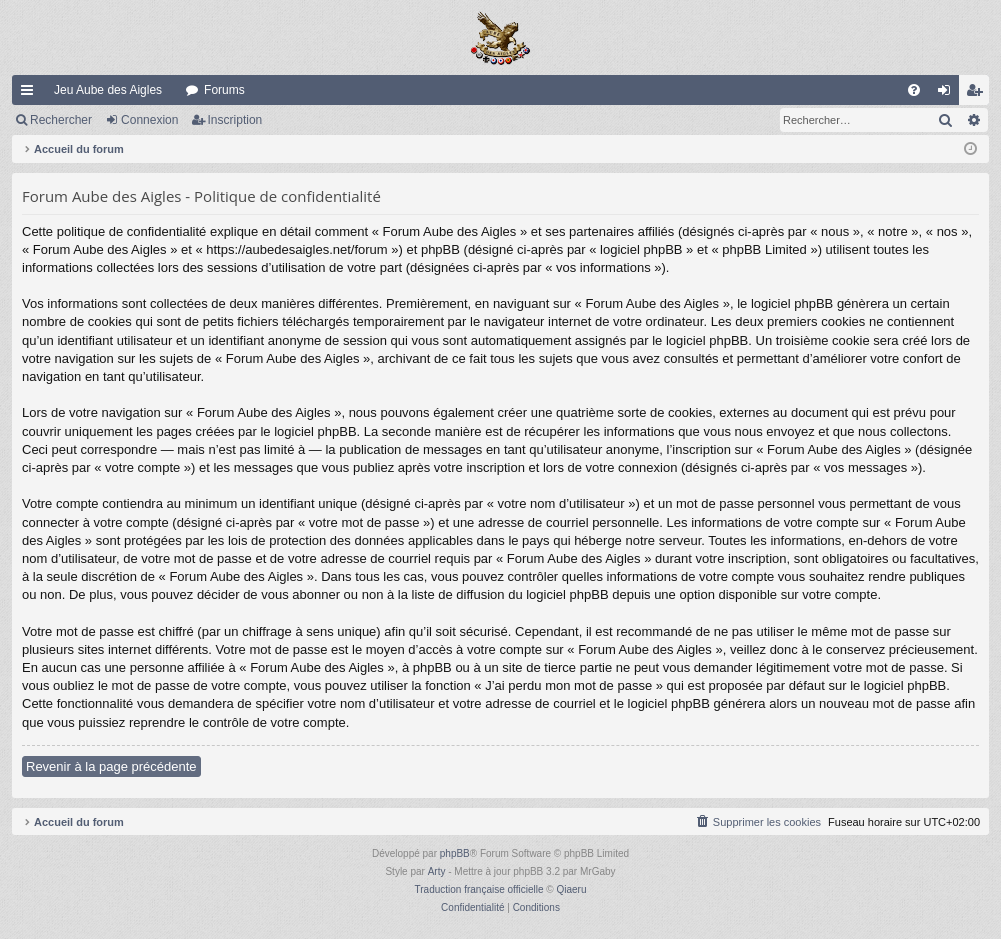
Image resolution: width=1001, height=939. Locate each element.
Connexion (149, 120)
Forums (224, 90)
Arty (437, 871)
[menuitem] (914, 90)
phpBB (455, 853)
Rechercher (61, 120)
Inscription (235, 120)
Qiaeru (571, 889)
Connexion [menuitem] (948, 94)
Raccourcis (31, 94)
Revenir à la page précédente (111, 766)
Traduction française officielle (479, 889)
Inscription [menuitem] (978, 94)
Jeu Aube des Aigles (108, 90)
